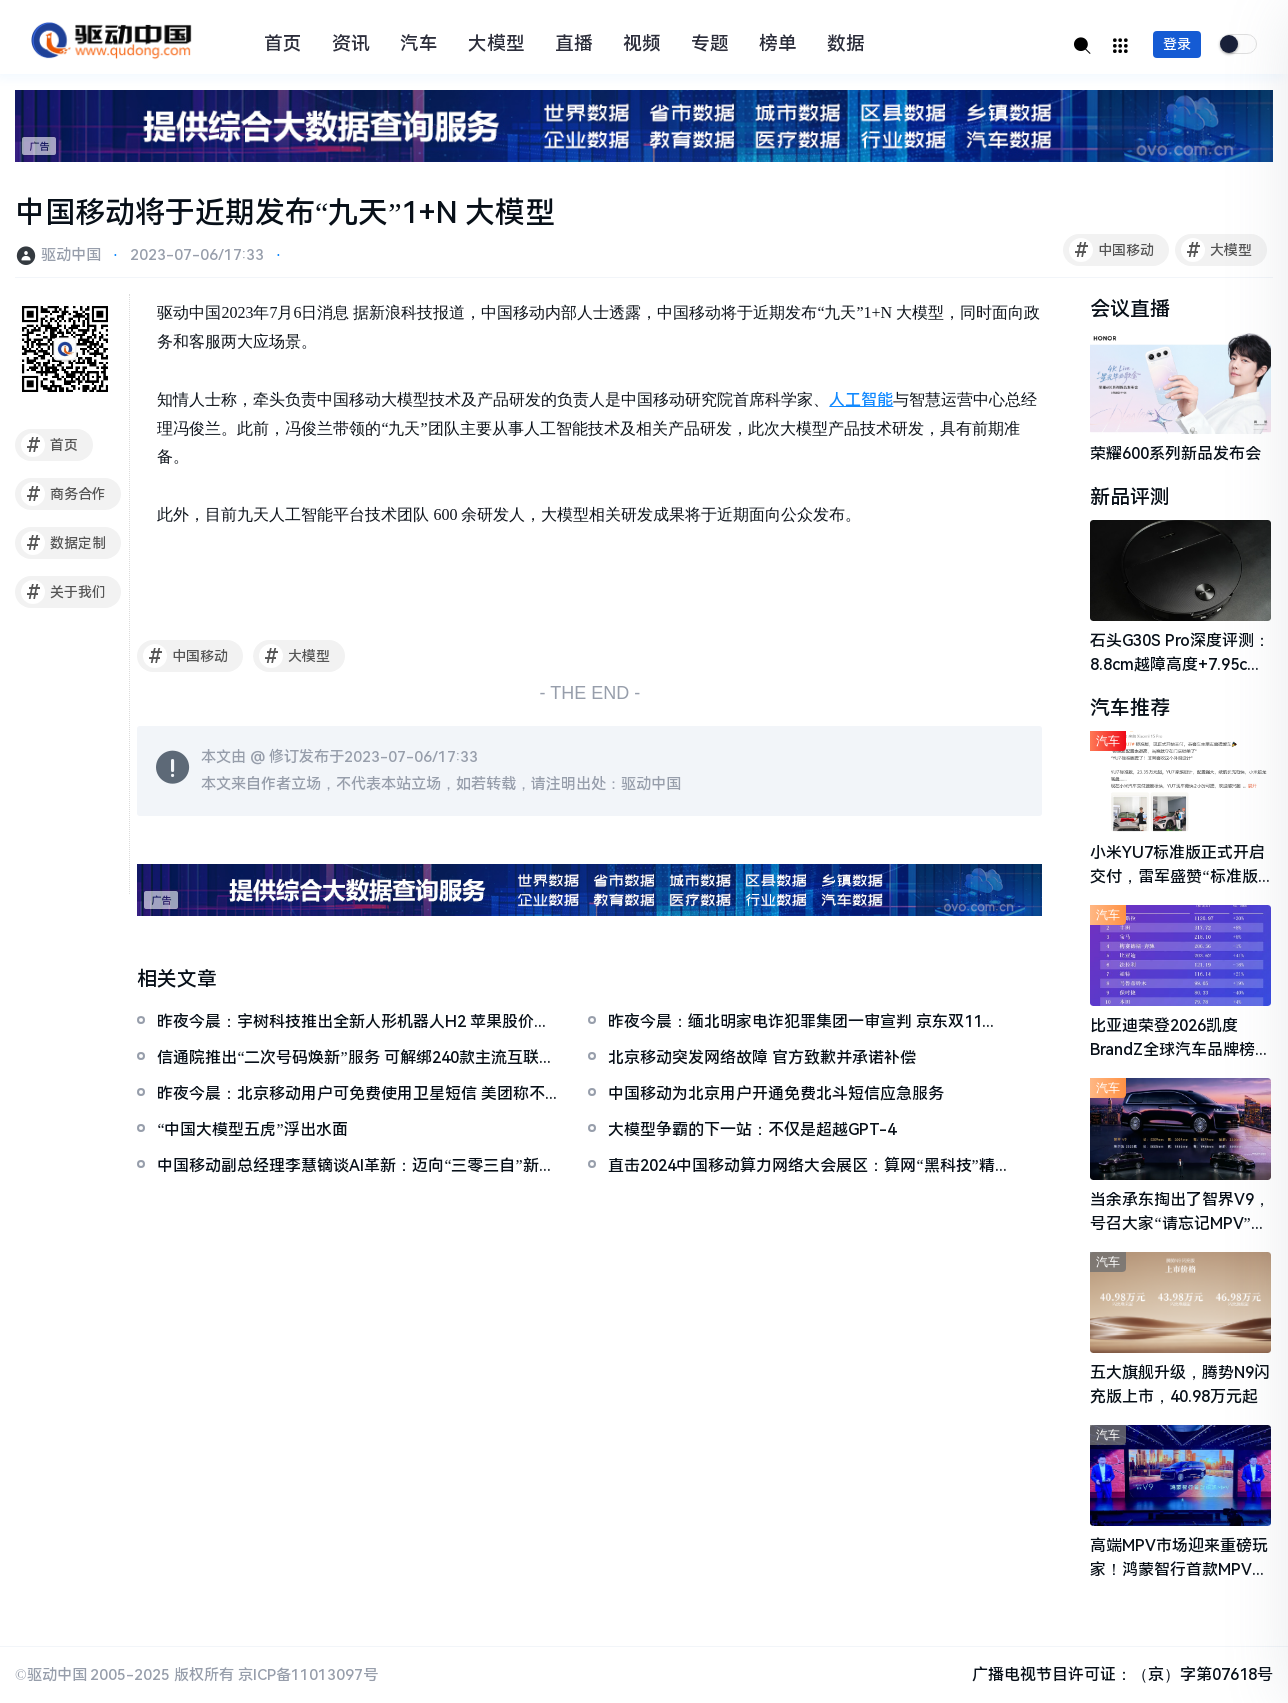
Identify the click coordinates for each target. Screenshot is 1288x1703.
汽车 (419, 44)
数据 (846, 44)
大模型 (496, 44)
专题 (710, 44)
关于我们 (63, 592)
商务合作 (63, 494)
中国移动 (1111, 250)
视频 (642, 44)
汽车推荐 (1130, 708)
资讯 (351, 44)
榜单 (778, 44)
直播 (574, 44)
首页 (283, 44)
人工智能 (861, 399)
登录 (1177, 44)
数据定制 (63, 543)
